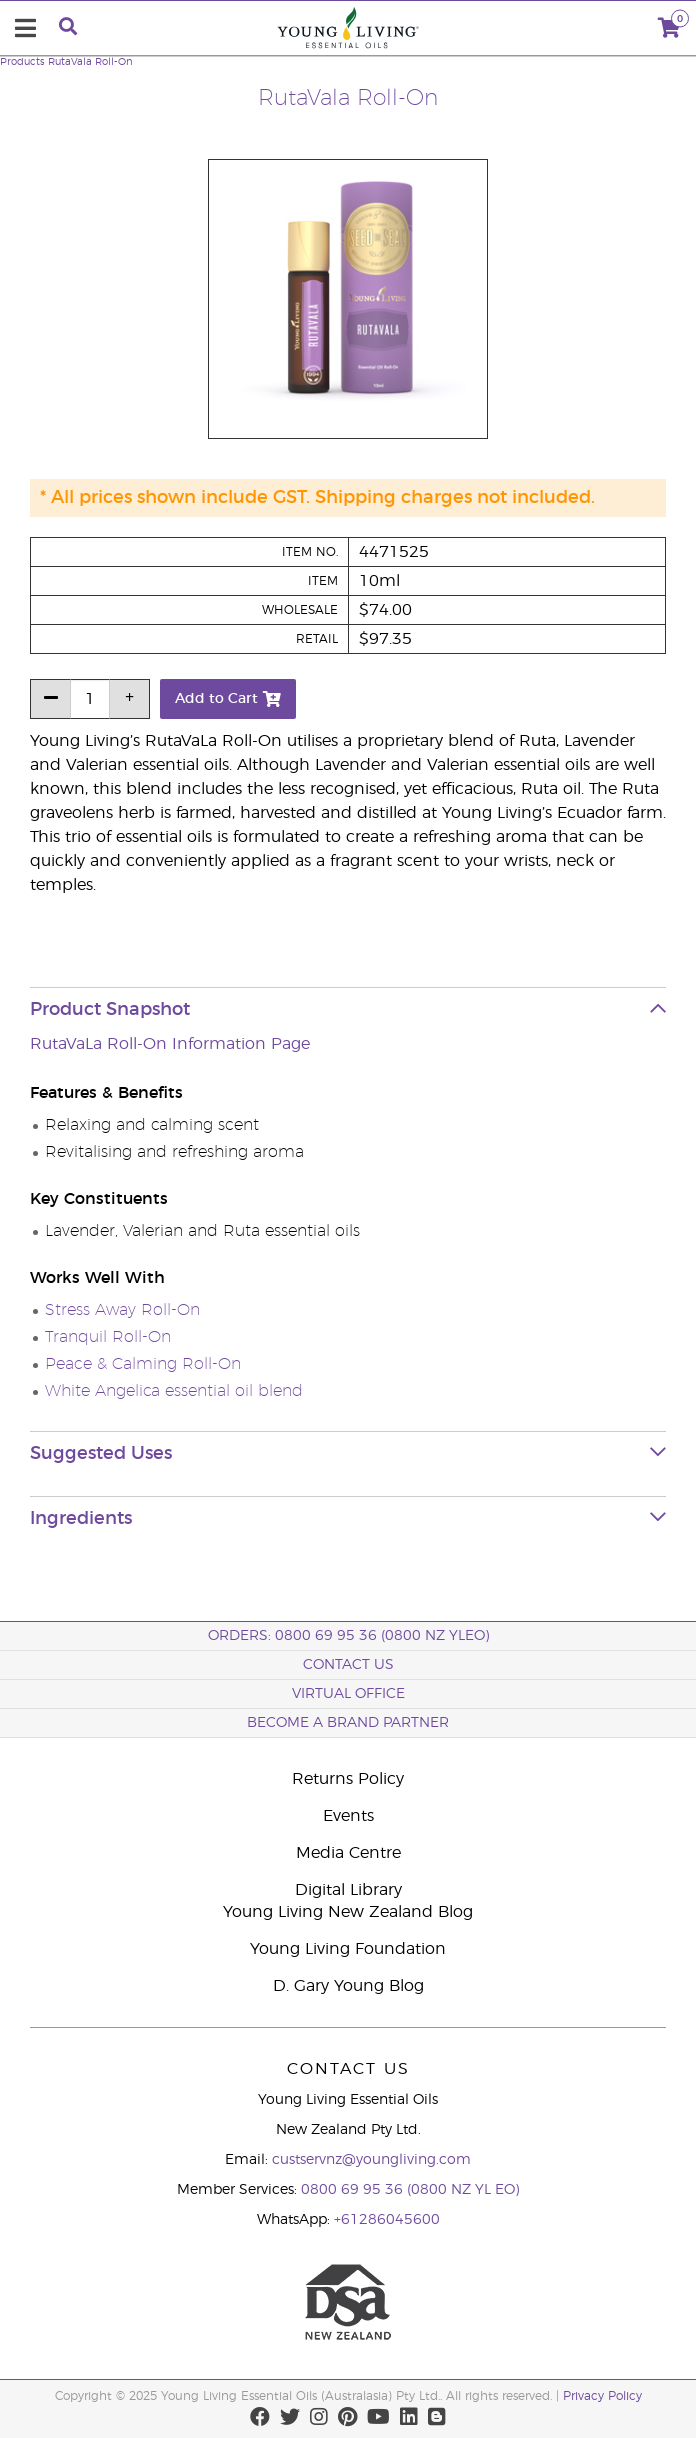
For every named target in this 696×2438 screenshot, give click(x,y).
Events (348, 1816)
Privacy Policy (602, 2396)
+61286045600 (387, 2220)
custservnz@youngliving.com (371, 2160)
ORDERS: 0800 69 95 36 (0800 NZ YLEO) (348, 1636)
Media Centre (348, 1853)
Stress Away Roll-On (122, 1310)
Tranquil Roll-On (108, 1337)
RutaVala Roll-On (90, 62)
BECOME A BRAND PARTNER (348, 1723)
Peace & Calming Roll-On (143, 1364)
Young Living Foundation (348, 1949)
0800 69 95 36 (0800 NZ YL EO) (410, 2190)
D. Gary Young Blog (348, 1986)
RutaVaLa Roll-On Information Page (170, 1044)
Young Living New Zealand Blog (348, 1912)
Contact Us (348, 1665)
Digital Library (348, 1890)
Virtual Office (348, 1694)
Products (22, 62)
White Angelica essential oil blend (174, 1391)
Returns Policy (348, 1779)
